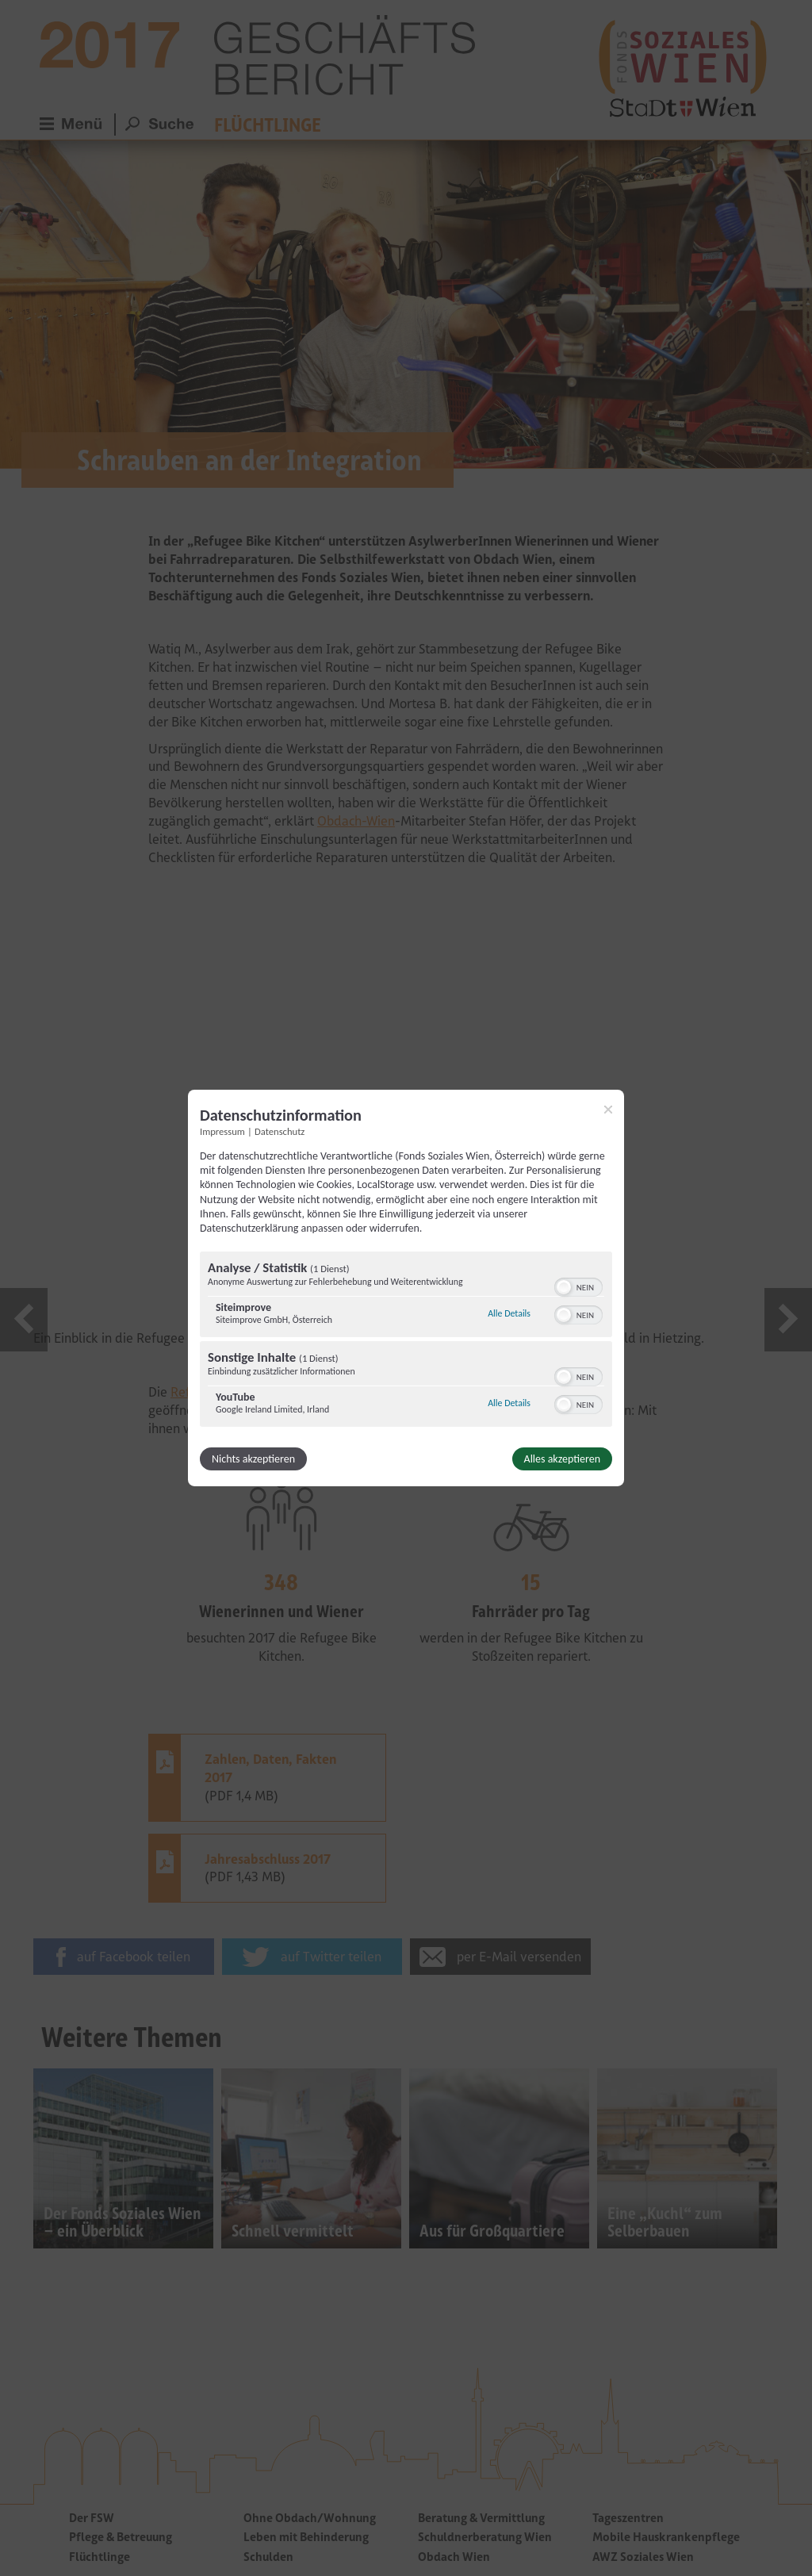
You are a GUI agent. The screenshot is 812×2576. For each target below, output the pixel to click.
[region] (406, 1341)
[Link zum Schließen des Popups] (608, 1110)
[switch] (578, 1285)
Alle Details (509, 1313)
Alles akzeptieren (562, 1459)
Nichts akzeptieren (253, 1459)
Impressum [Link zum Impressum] (222, 1131)
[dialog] (406, 1288)
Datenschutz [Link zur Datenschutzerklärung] (279, 1131)
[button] (564, 1287)
